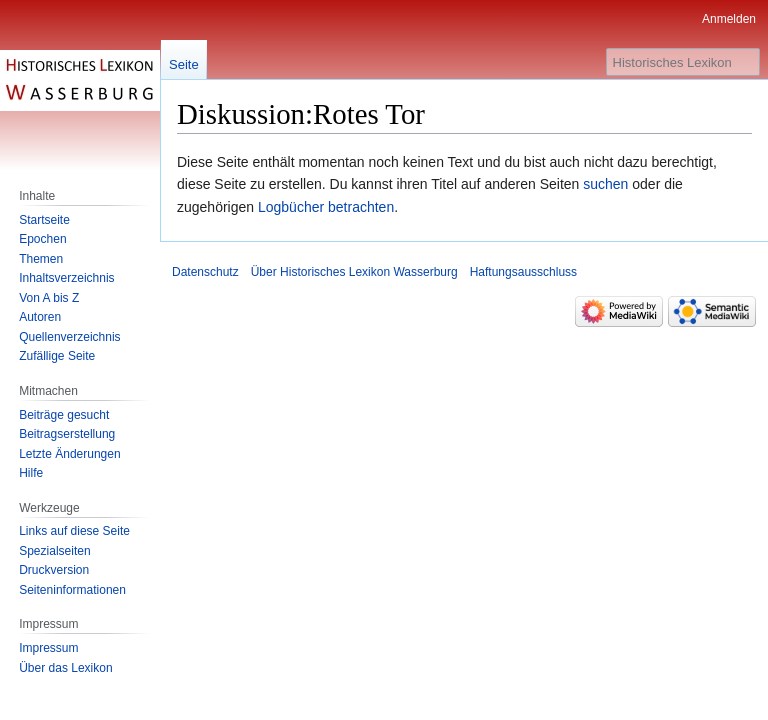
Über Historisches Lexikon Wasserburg (354, 272)
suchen (605, 184)
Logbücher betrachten (326, 207)
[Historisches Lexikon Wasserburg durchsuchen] (683, 62)
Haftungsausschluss (523, 272)
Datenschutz (205, 272)
